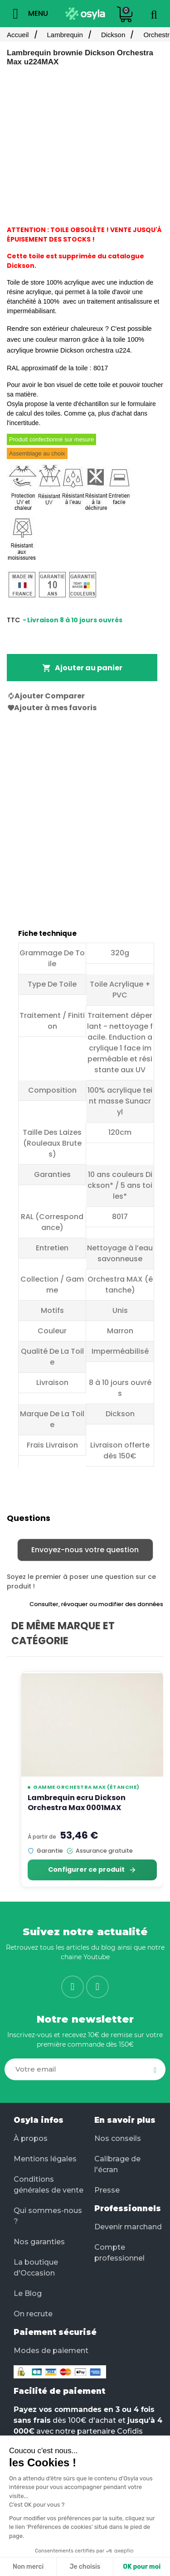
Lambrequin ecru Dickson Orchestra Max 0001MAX (77, 1802)
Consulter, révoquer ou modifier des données (96, 1604)
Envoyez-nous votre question (85, 1550)
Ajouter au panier (82, 668)
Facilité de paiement (59, 2391)
